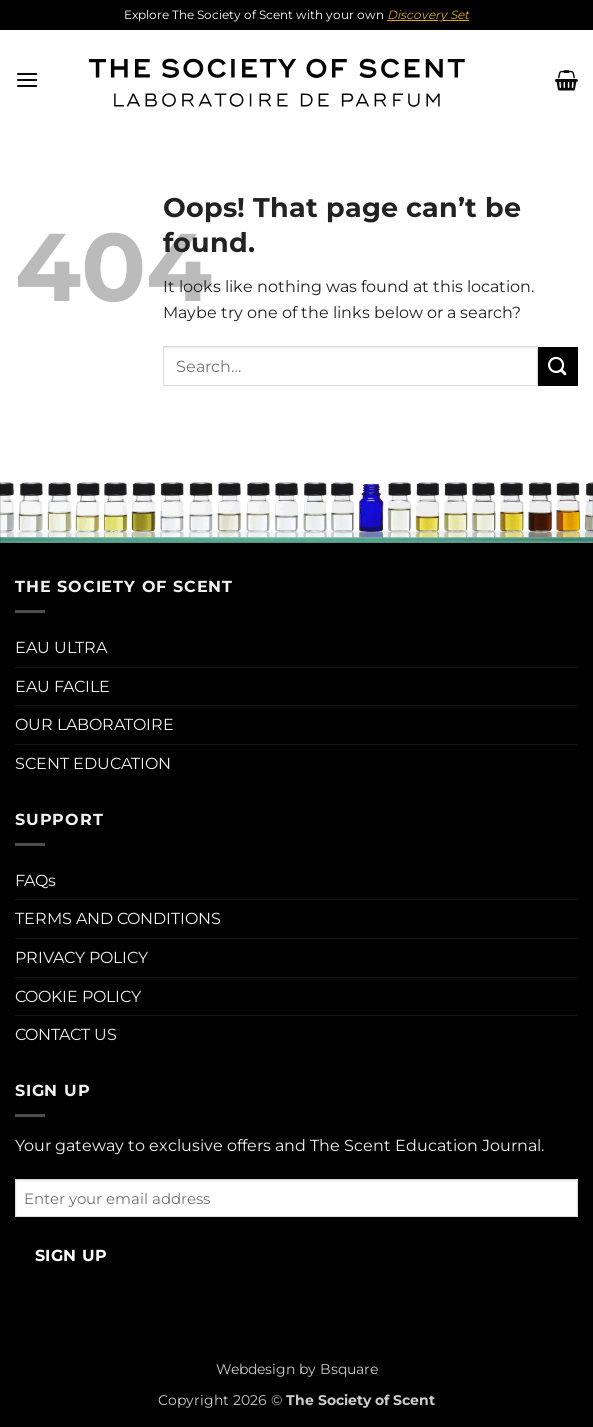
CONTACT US (66, 1034)
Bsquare (349, 1369)
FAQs (35, 880)
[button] (27, 79)
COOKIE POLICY (78, 996)
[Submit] (558, 366)
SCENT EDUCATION (93, 763)
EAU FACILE (62, 686)
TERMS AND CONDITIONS (118, 918)
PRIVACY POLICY (81, 957)
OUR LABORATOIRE (94, 724)
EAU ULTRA (61, 647)
